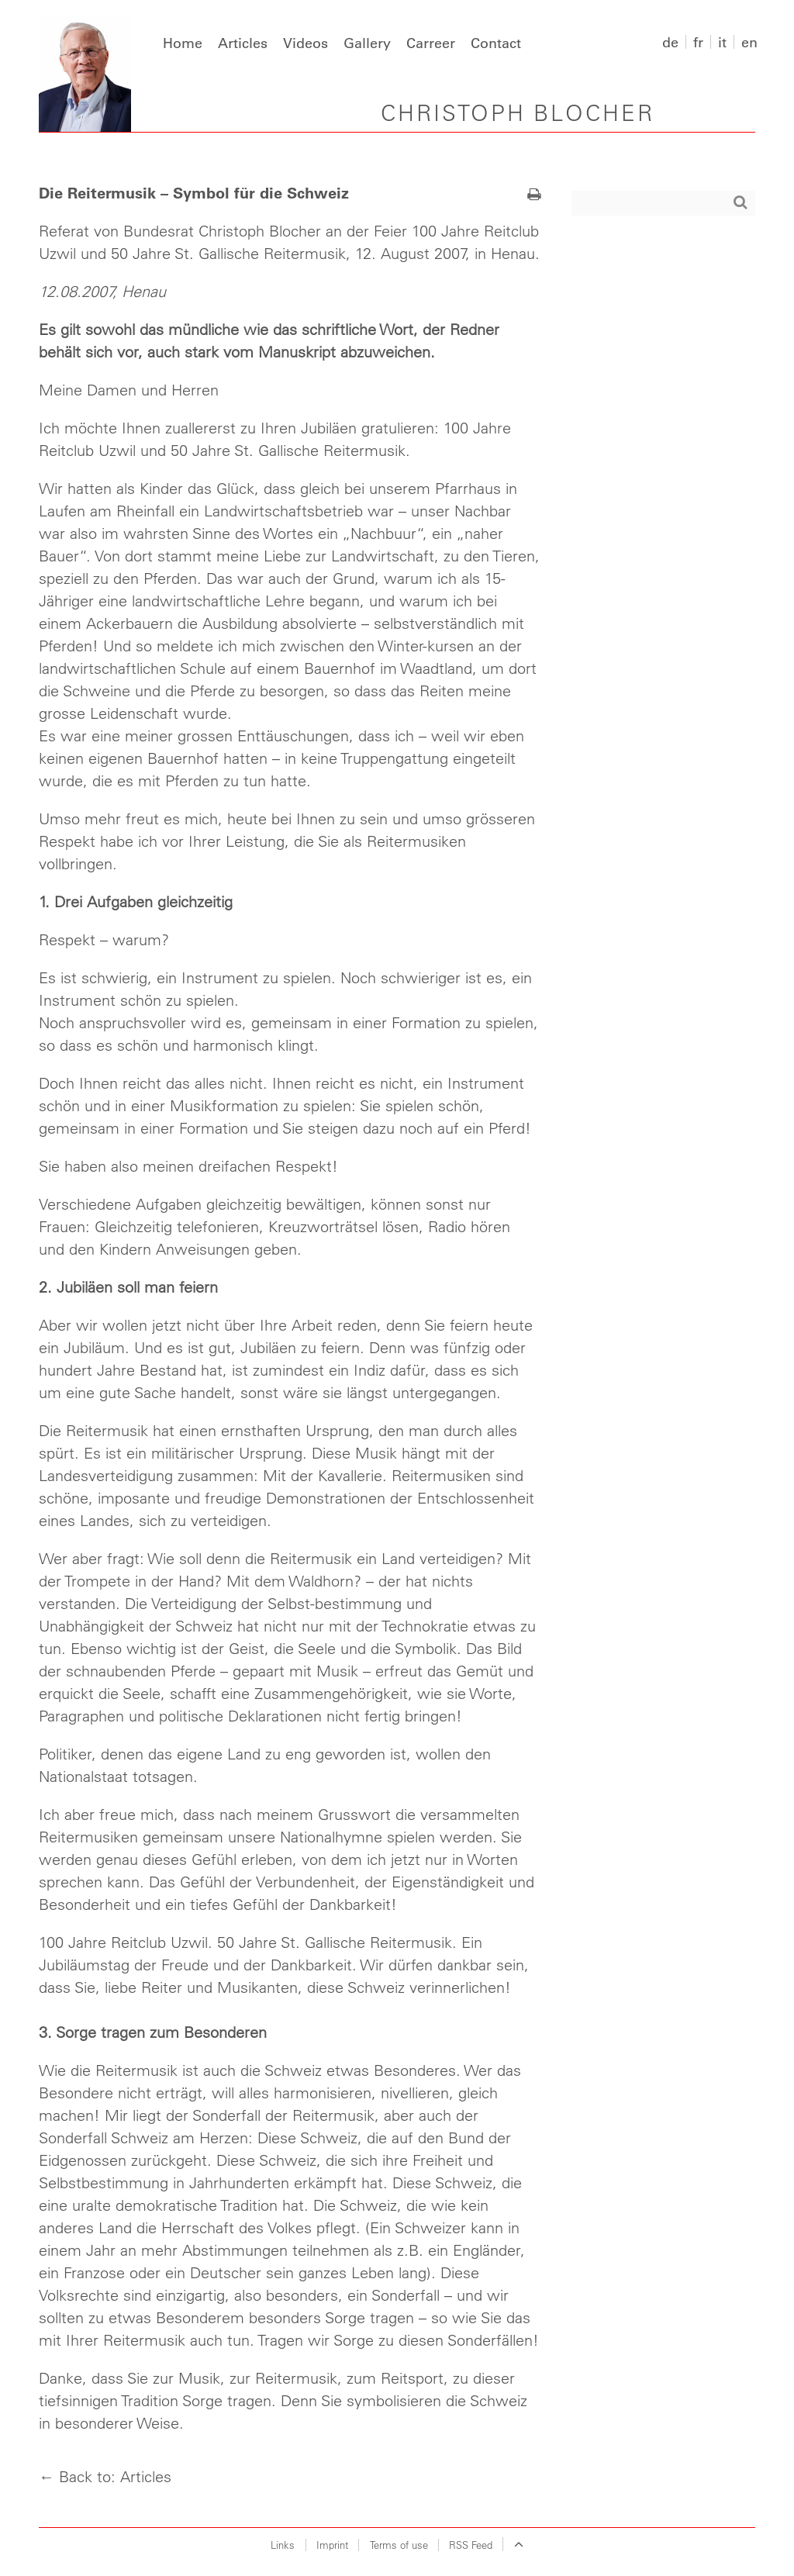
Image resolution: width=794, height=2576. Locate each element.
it (722, 42)
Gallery (367, 42)
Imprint (332, 2544)
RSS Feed (470, 2544)
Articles (243, 42)
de (670, 42)
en (749, 42)
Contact (496, 42)
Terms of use (399, 2544)
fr (698, 42)
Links (283, 2544)
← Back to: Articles (105, 2476)
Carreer (430, 42)
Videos (305, 42)
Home (182, 42)
